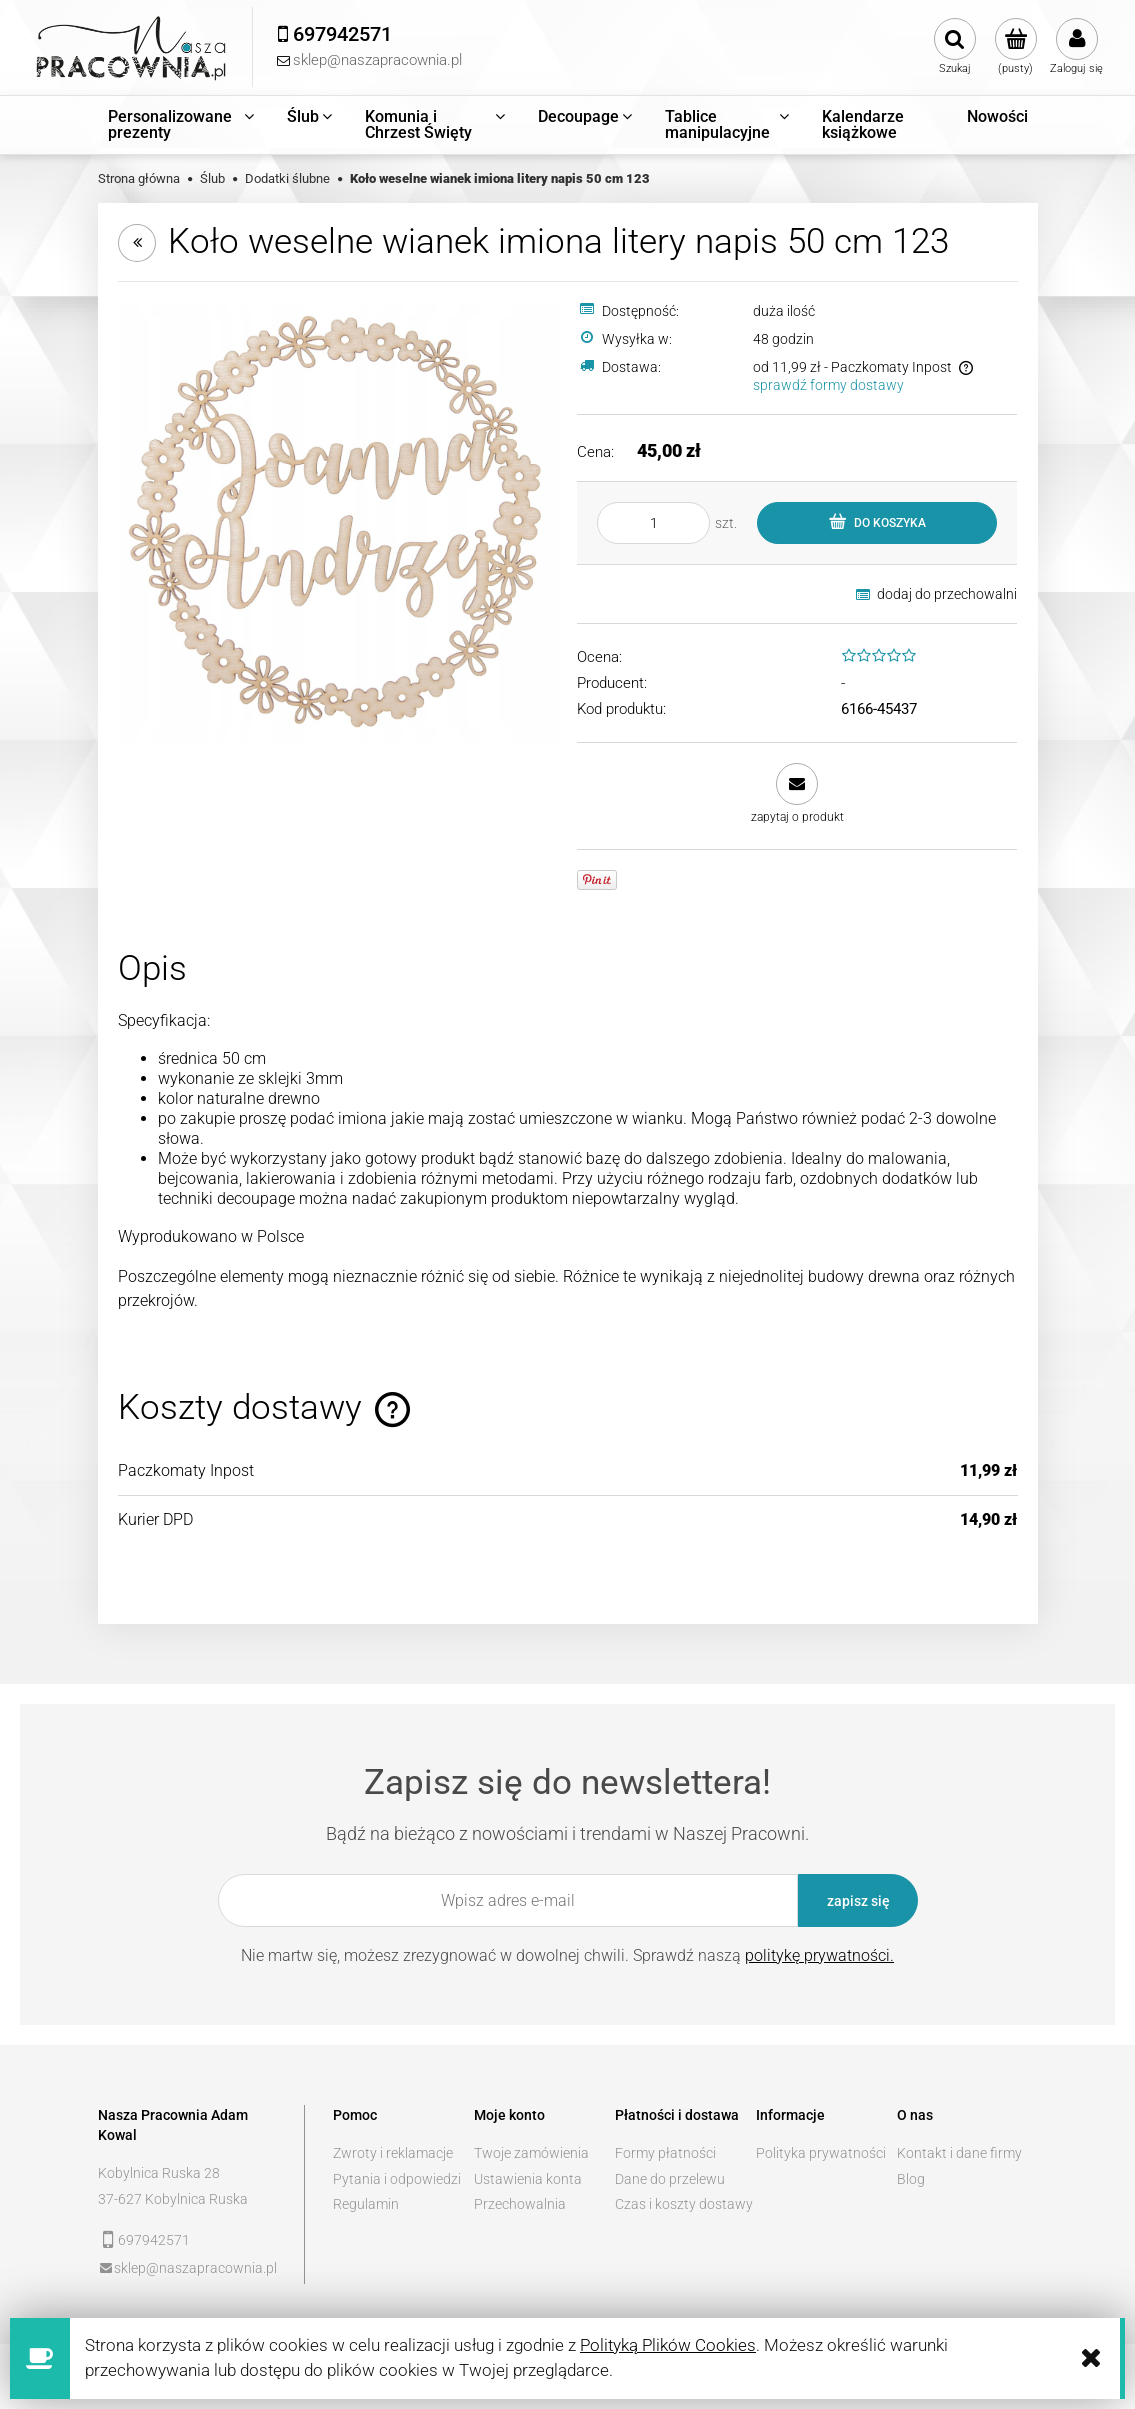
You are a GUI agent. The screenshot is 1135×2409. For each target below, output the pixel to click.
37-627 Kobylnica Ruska (173, 2199)
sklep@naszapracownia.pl (195, 2268)
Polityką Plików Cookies (668, 2345)
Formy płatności (665, 2153)
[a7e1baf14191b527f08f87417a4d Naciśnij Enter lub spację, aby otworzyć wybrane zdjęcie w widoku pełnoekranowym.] (338, 520)
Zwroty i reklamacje (393, 2153)
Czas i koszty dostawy (684, 2204)
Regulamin (366, 2204)
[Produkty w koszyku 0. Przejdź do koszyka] (1015, 47)
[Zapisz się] (858, 1900)
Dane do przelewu (670, 2179)
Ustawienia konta (528, 2179)
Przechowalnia (520, 2204)
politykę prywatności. (819, 1955)
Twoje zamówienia (531, 2153)
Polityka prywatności (821, 2153)
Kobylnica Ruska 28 (159, 2173)
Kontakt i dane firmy (959, 2153)
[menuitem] (182, 125)
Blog (911, 2179)
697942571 (154, 2240)
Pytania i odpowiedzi (397, 2179)
